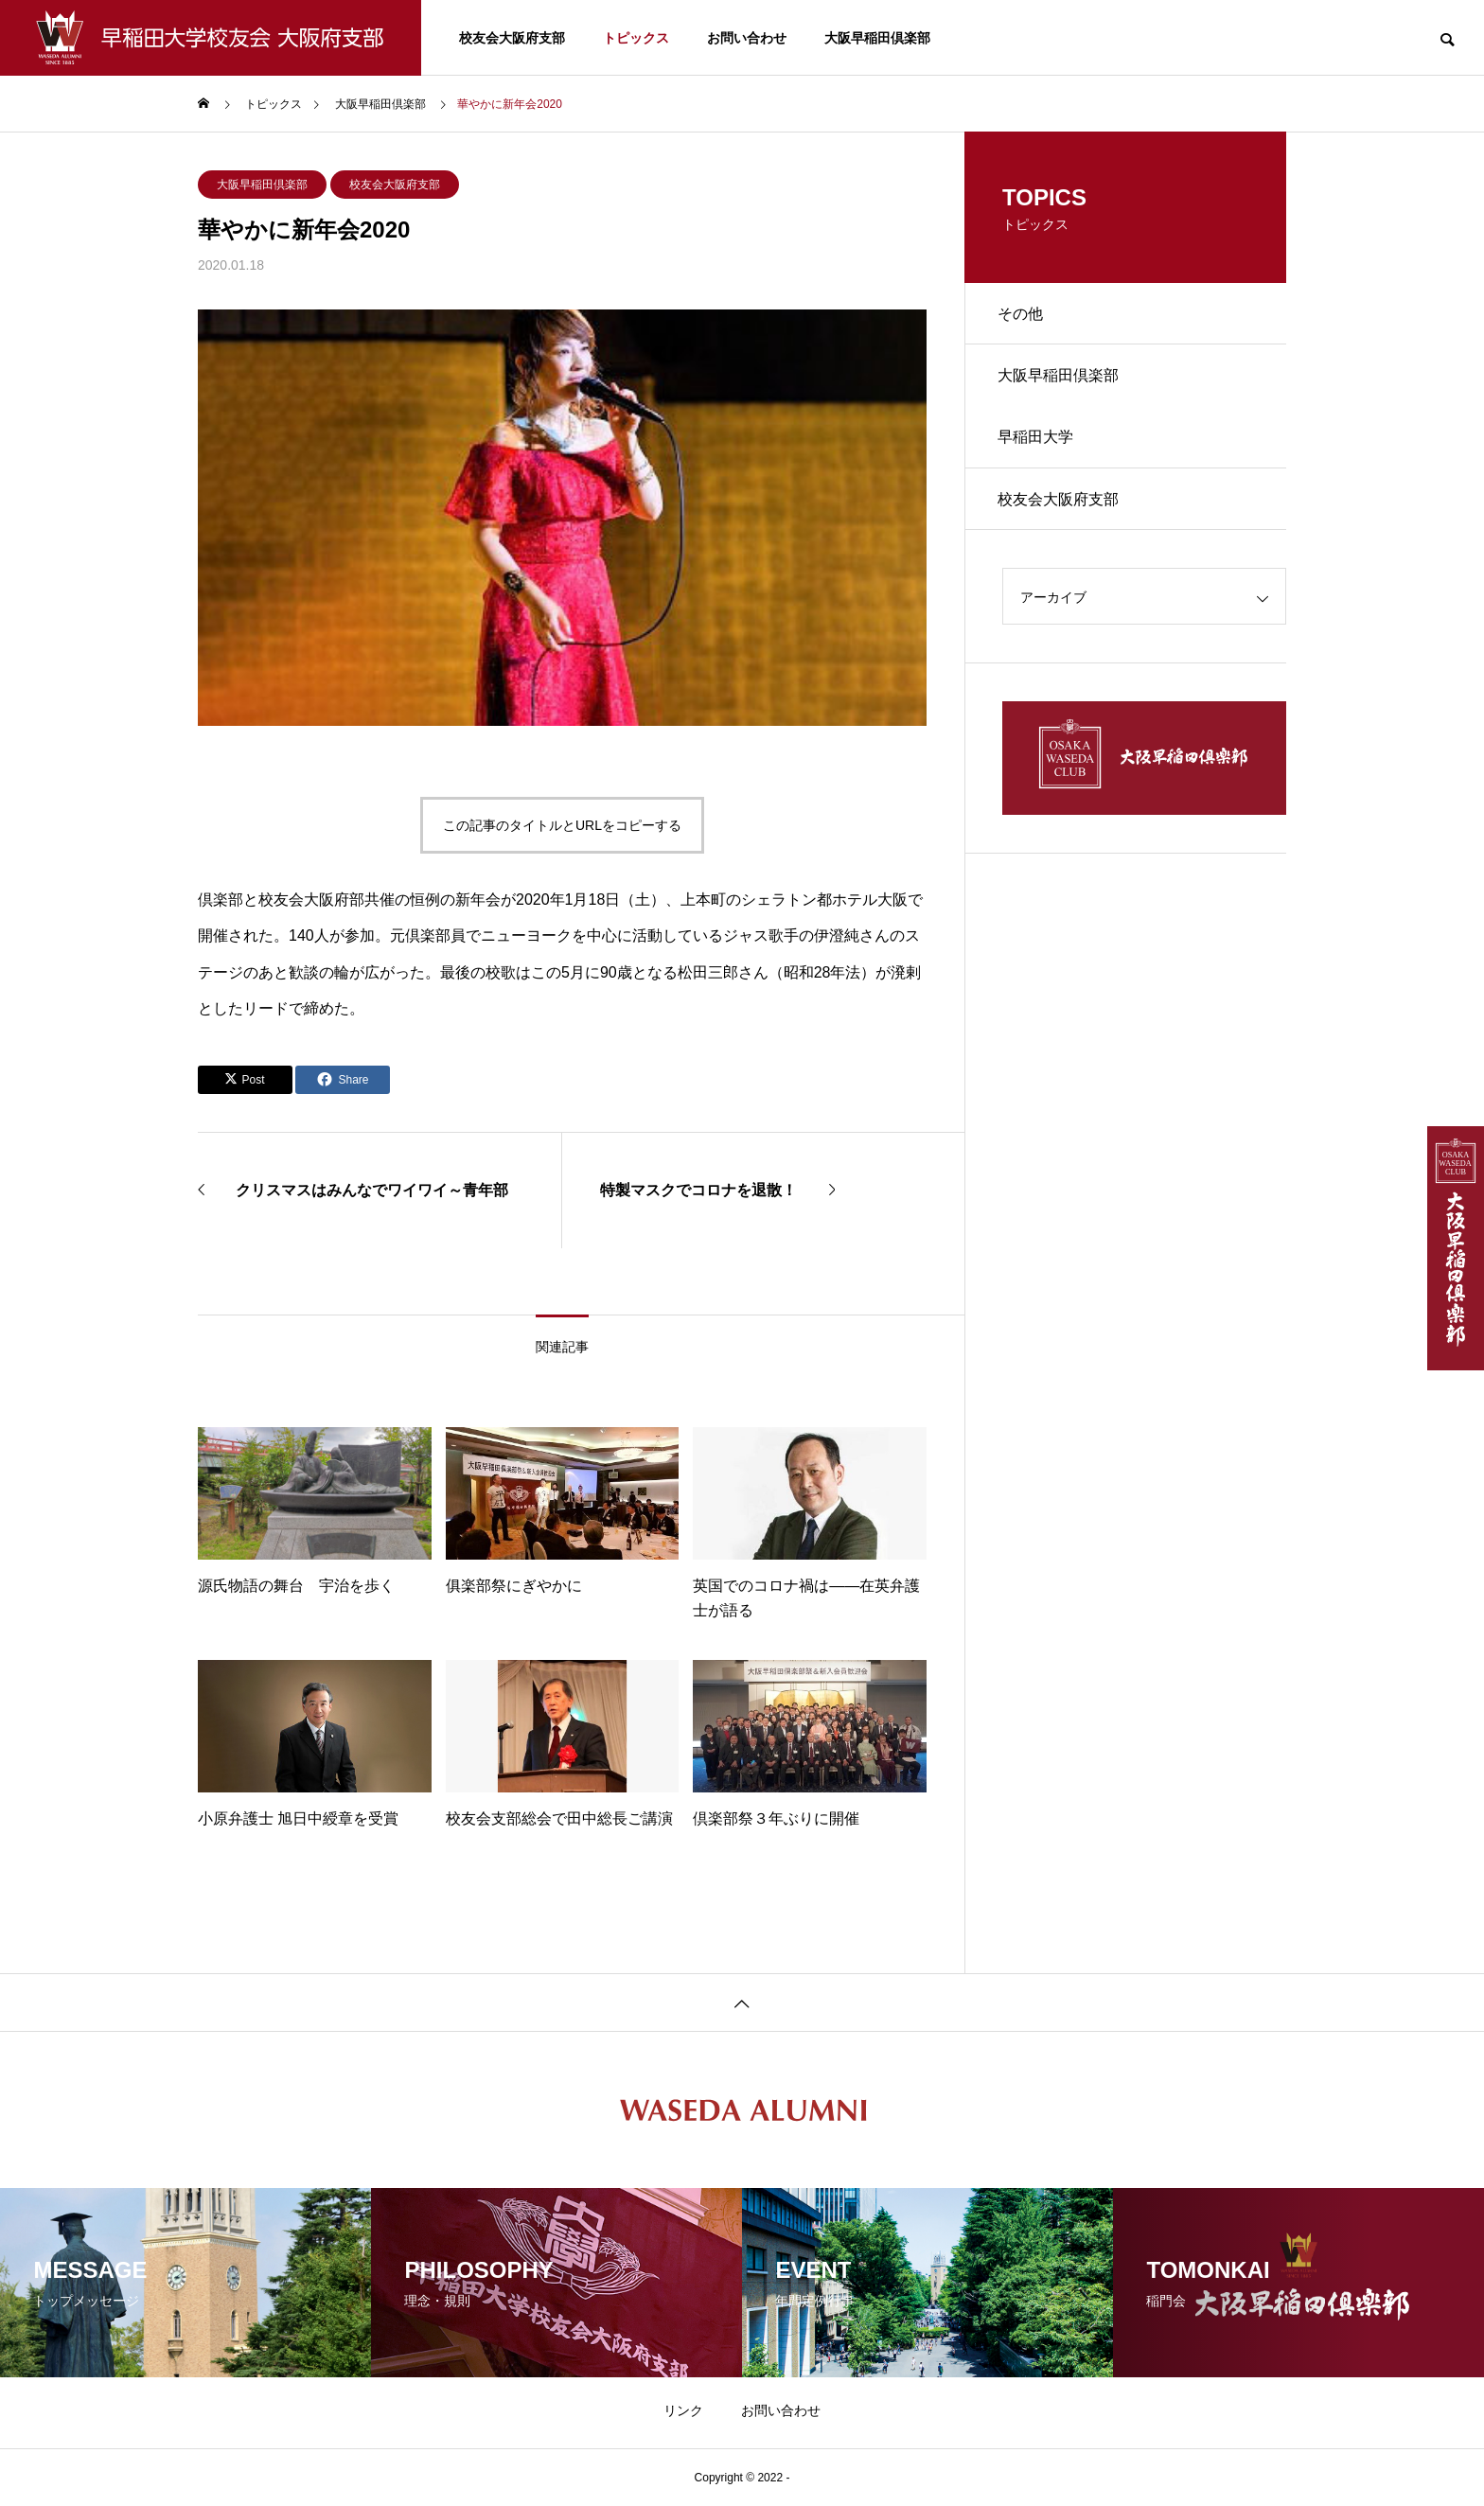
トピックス (636, 37)
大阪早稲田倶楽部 (877, 37)
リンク (683, 2410)
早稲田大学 (1040, 448)
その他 (1025, 316)
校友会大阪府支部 (512, 37)
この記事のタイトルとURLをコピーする (562, 825)
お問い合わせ (746, 37)
